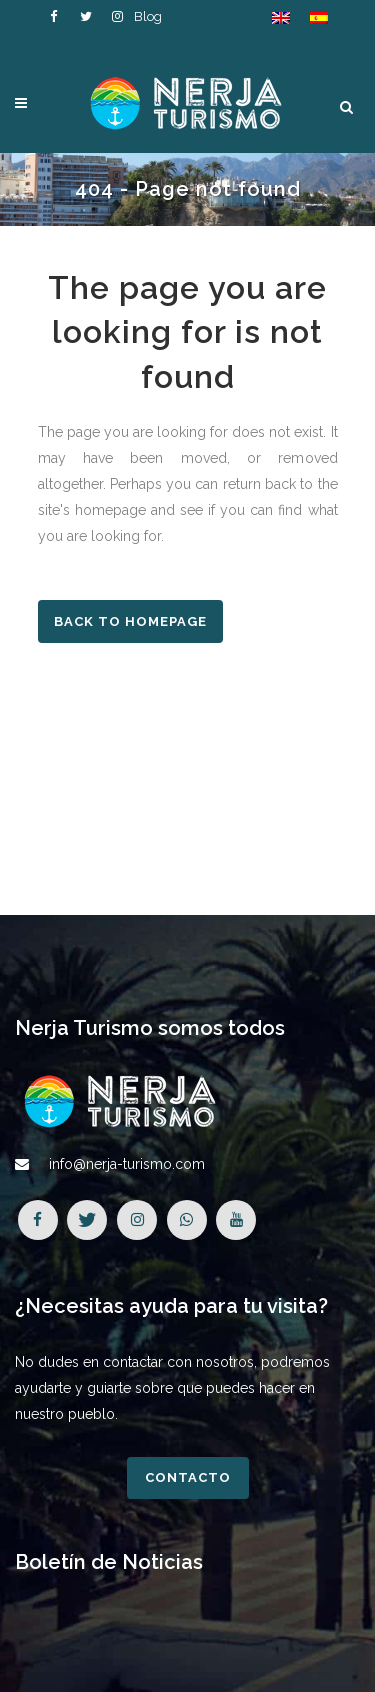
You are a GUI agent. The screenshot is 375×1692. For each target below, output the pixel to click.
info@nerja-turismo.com (127, 1164)
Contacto (188, 1477)
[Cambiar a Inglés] (281, 17)
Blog (148, 16)
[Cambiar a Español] (319, 17)
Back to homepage (130, 621)
